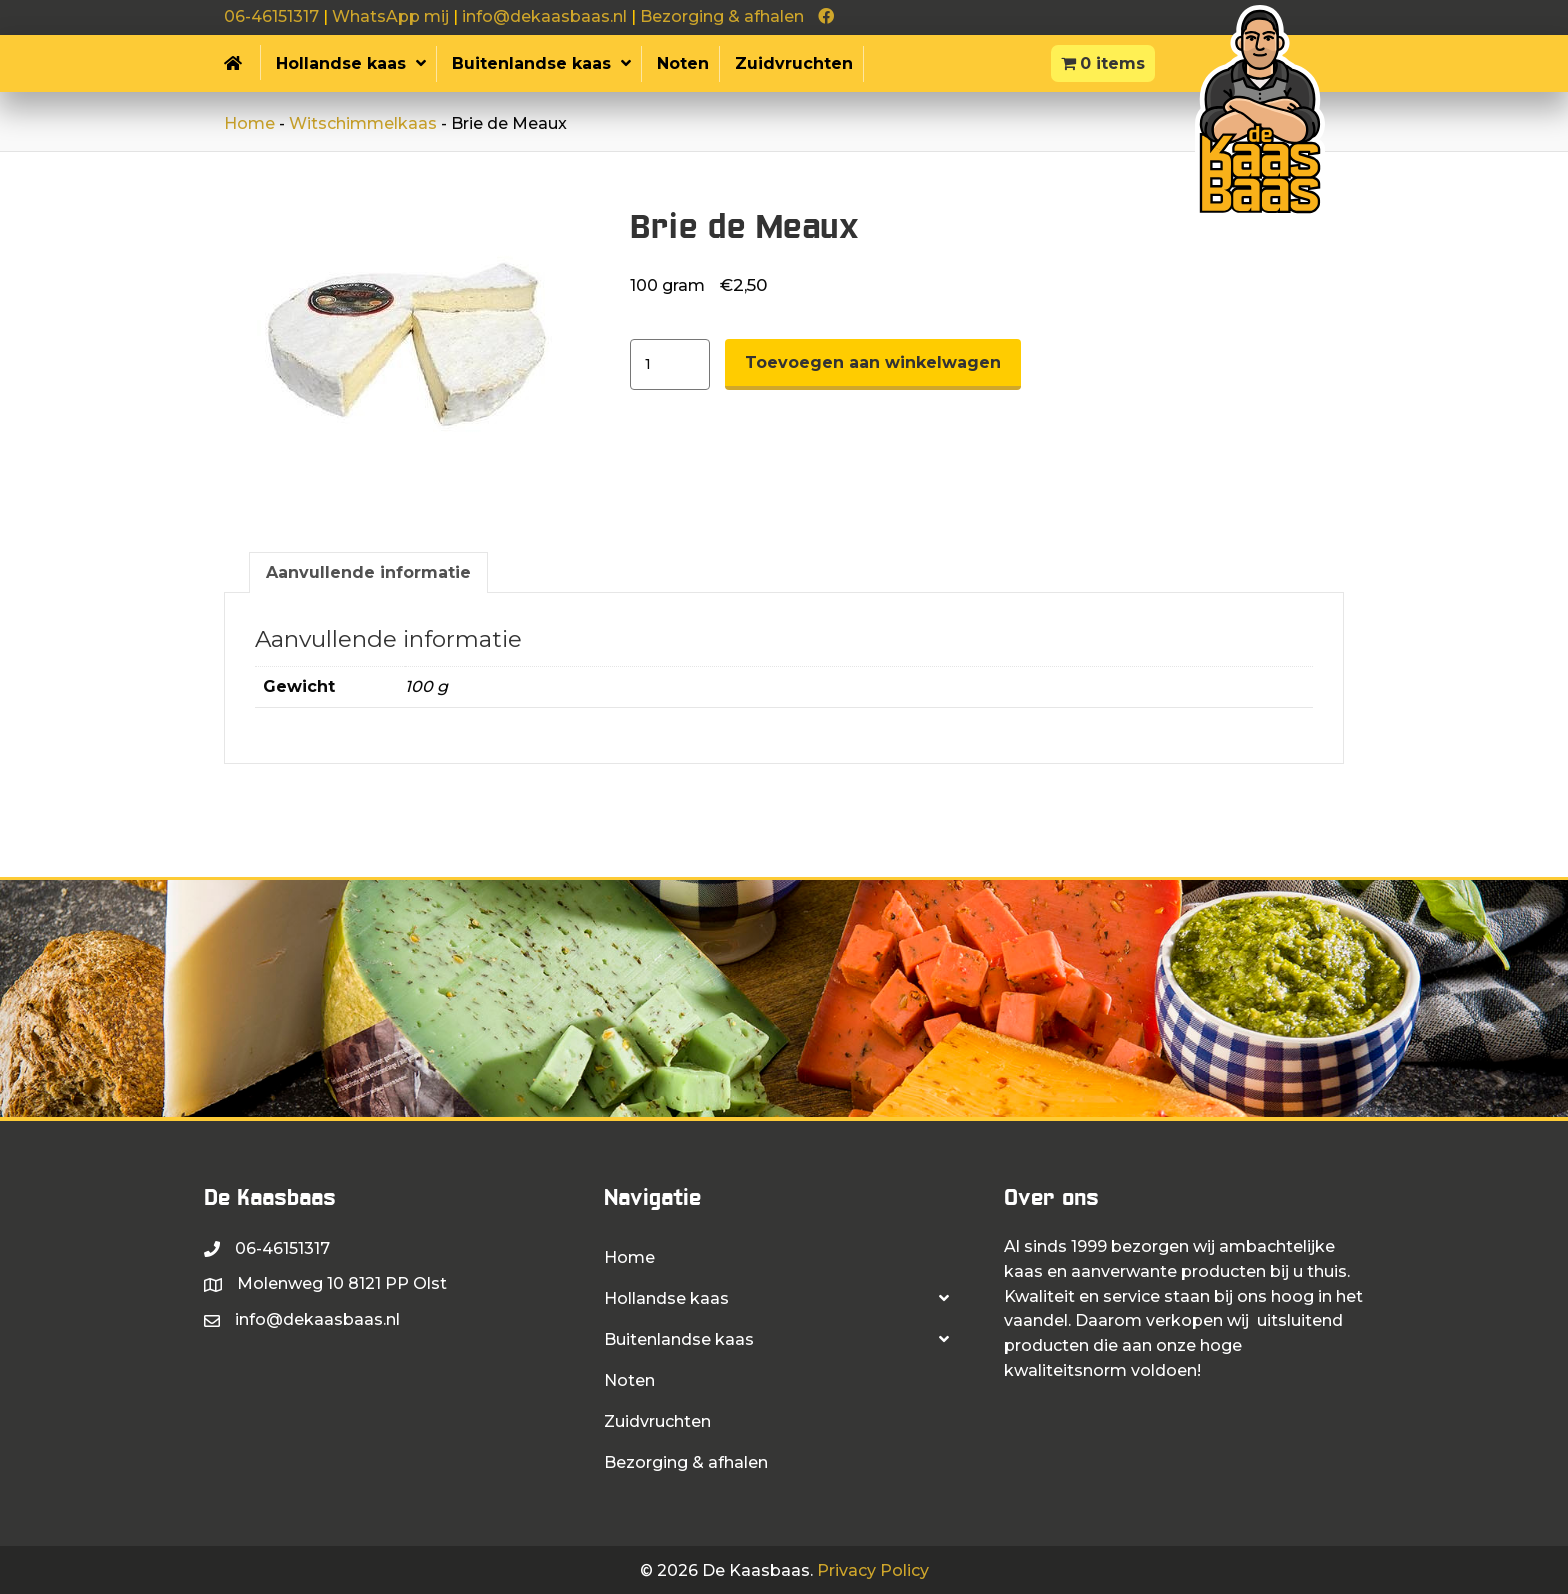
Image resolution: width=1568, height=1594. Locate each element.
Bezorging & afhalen (722, 16)
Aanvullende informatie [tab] (368, 572)
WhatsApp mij (390, 16)
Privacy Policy (873, 1570)
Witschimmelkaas (363, 123)
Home (249, 123)
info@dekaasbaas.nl (544, 16)
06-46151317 (271, 16)
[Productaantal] (670, 364)
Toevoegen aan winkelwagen (873, 362)
